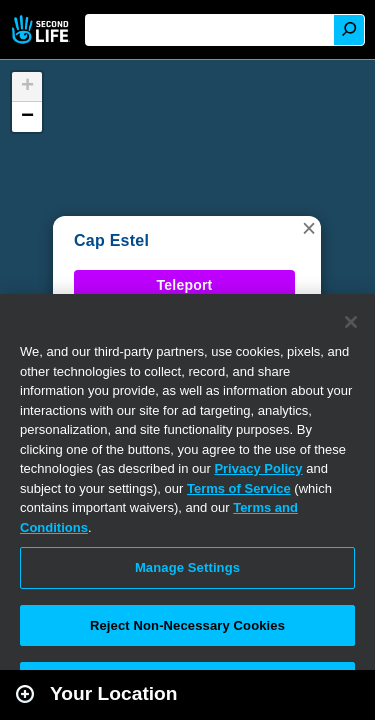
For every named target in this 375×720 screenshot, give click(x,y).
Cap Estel (111, 240)
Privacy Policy (258, 468)
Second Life (42, 29)
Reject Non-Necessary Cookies (187, 625)
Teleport (185, 285)
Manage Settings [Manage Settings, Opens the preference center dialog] (187, 567)
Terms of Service (239, 488)
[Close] (351, 322)
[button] (309, 228)
